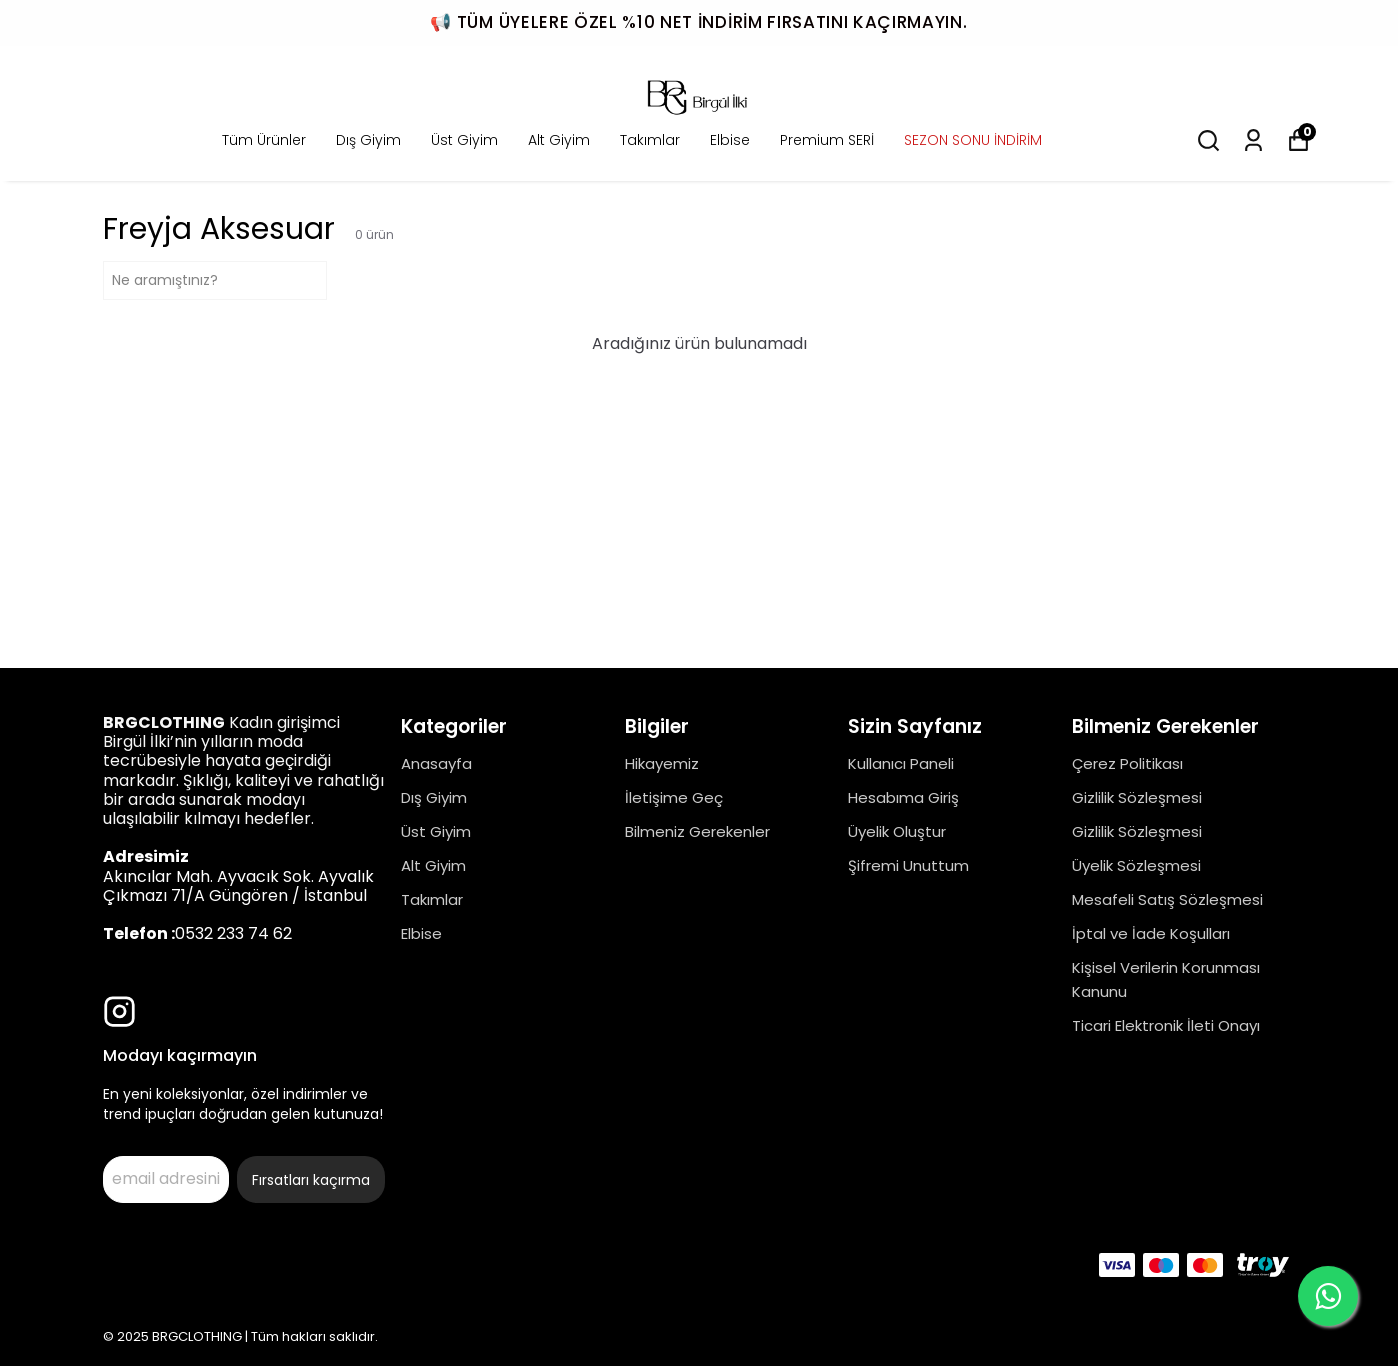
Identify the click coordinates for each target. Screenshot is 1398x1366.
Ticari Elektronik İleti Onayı (1166, 1025)
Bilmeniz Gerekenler (697, 831)
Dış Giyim (368, 140)
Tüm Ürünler (264, 140)
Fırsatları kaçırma (311, 1180)
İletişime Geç (674, 797)
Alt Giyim (559, 140)
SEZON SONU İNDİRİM (973, 140)
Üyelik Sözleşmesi (1136, 865)
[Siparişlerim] (1253, 140)
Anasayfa (436, 763)
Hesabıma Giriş (903, 797)
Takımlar (650, 140)
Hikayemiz (662, 763)
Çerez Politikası (1127, 763)
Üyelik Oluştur (897, 831)
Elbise (730, 140)
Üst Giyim (464, 140)
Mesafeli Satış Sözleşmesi (1167, 899)
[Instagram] (119, 1011)
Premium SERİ (827, 140)
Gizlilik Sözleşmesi (1137, 797)
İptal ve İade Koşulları (1151, 933)
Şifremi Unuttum (908, 865)
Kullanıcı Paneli (901, 763)
